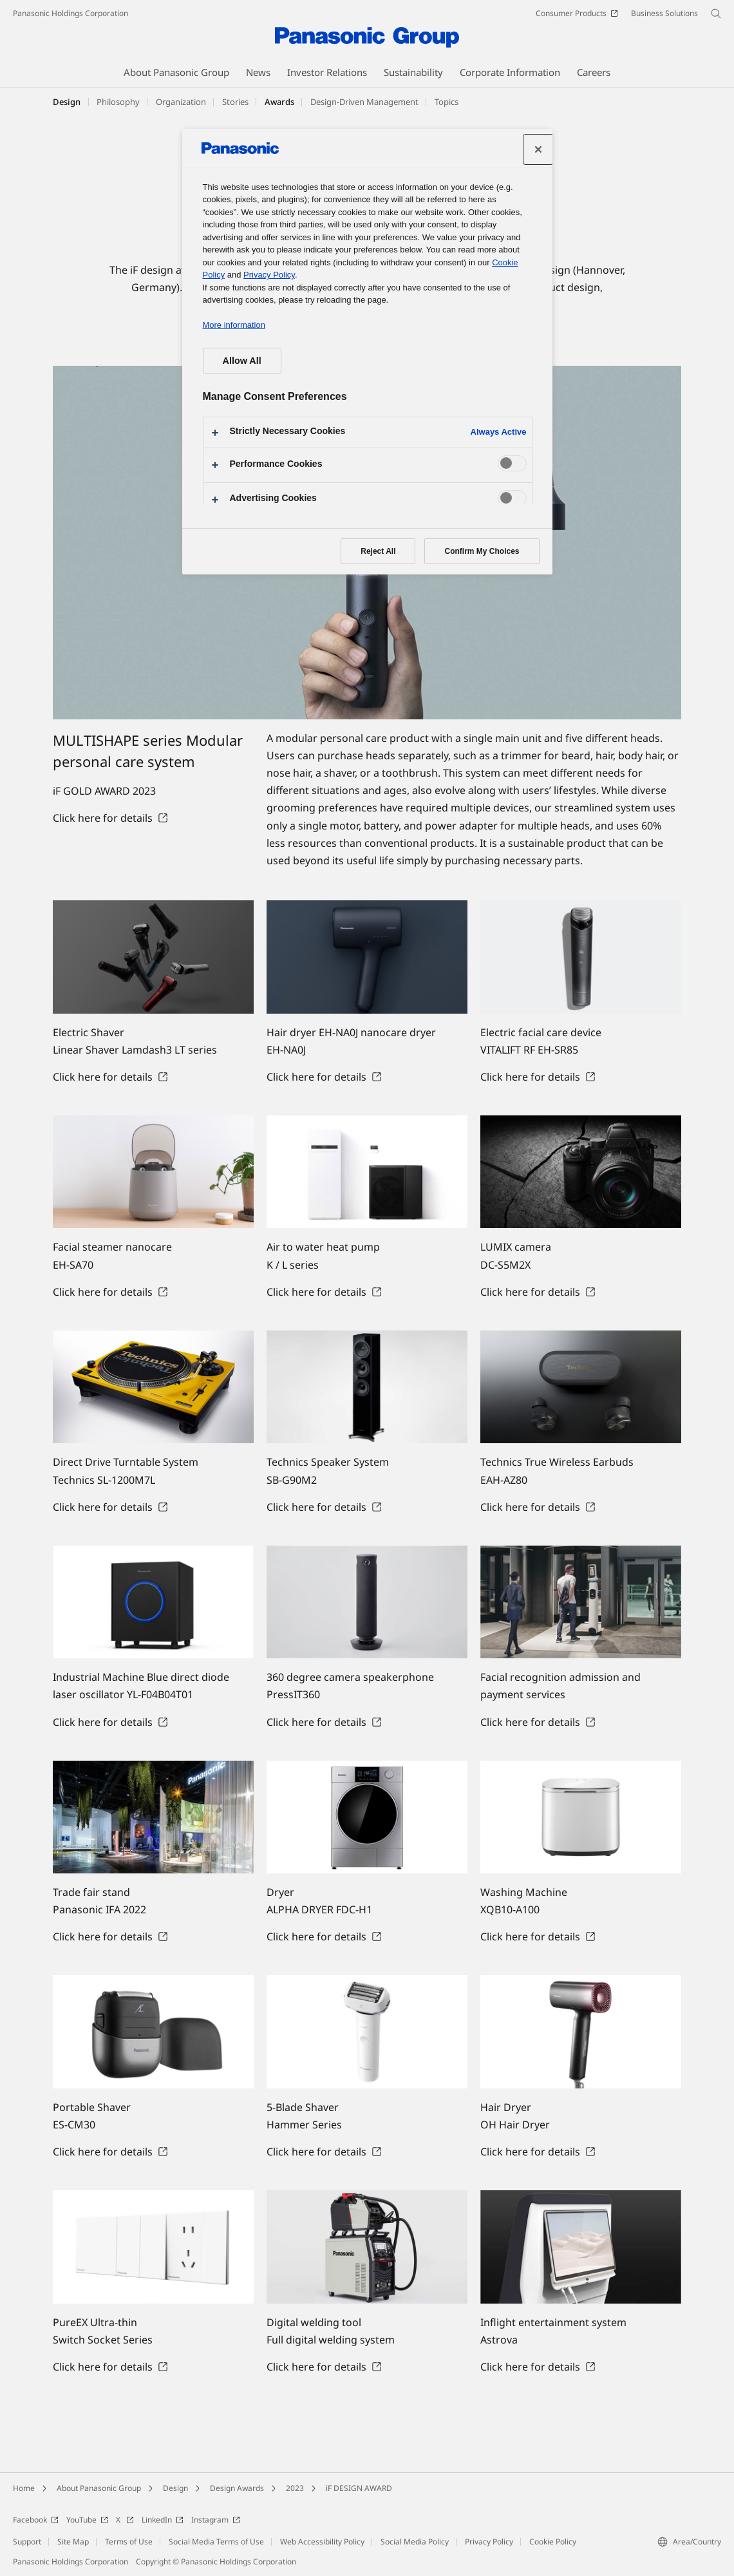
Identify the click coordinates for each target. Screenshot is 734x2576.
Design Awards (237, 2488)
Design (66, 102)
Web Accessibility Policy (322, 2541)
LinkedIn (163, 2519)
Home (24, 2488)
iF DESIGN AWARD (359, 2488)
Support (27, 2541)
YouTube (87, 2519)
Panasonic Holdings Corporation (70, 13)
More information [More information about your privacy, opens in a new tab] (234, 325)
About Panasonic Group (99, 2488)
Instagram (215, 2519)
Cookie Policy (552, 2541)
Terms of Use (129, 2541)
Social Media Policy (415, 2541)
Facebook (36, 2519)
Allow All (242, 360)
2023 (295, 2488)
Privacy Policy (489, 2541)
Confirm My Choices (481, 551)
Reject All (378, 551)
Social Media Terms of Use (216, 2541)
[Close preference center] (538, 149)
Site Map (73, 2541)
